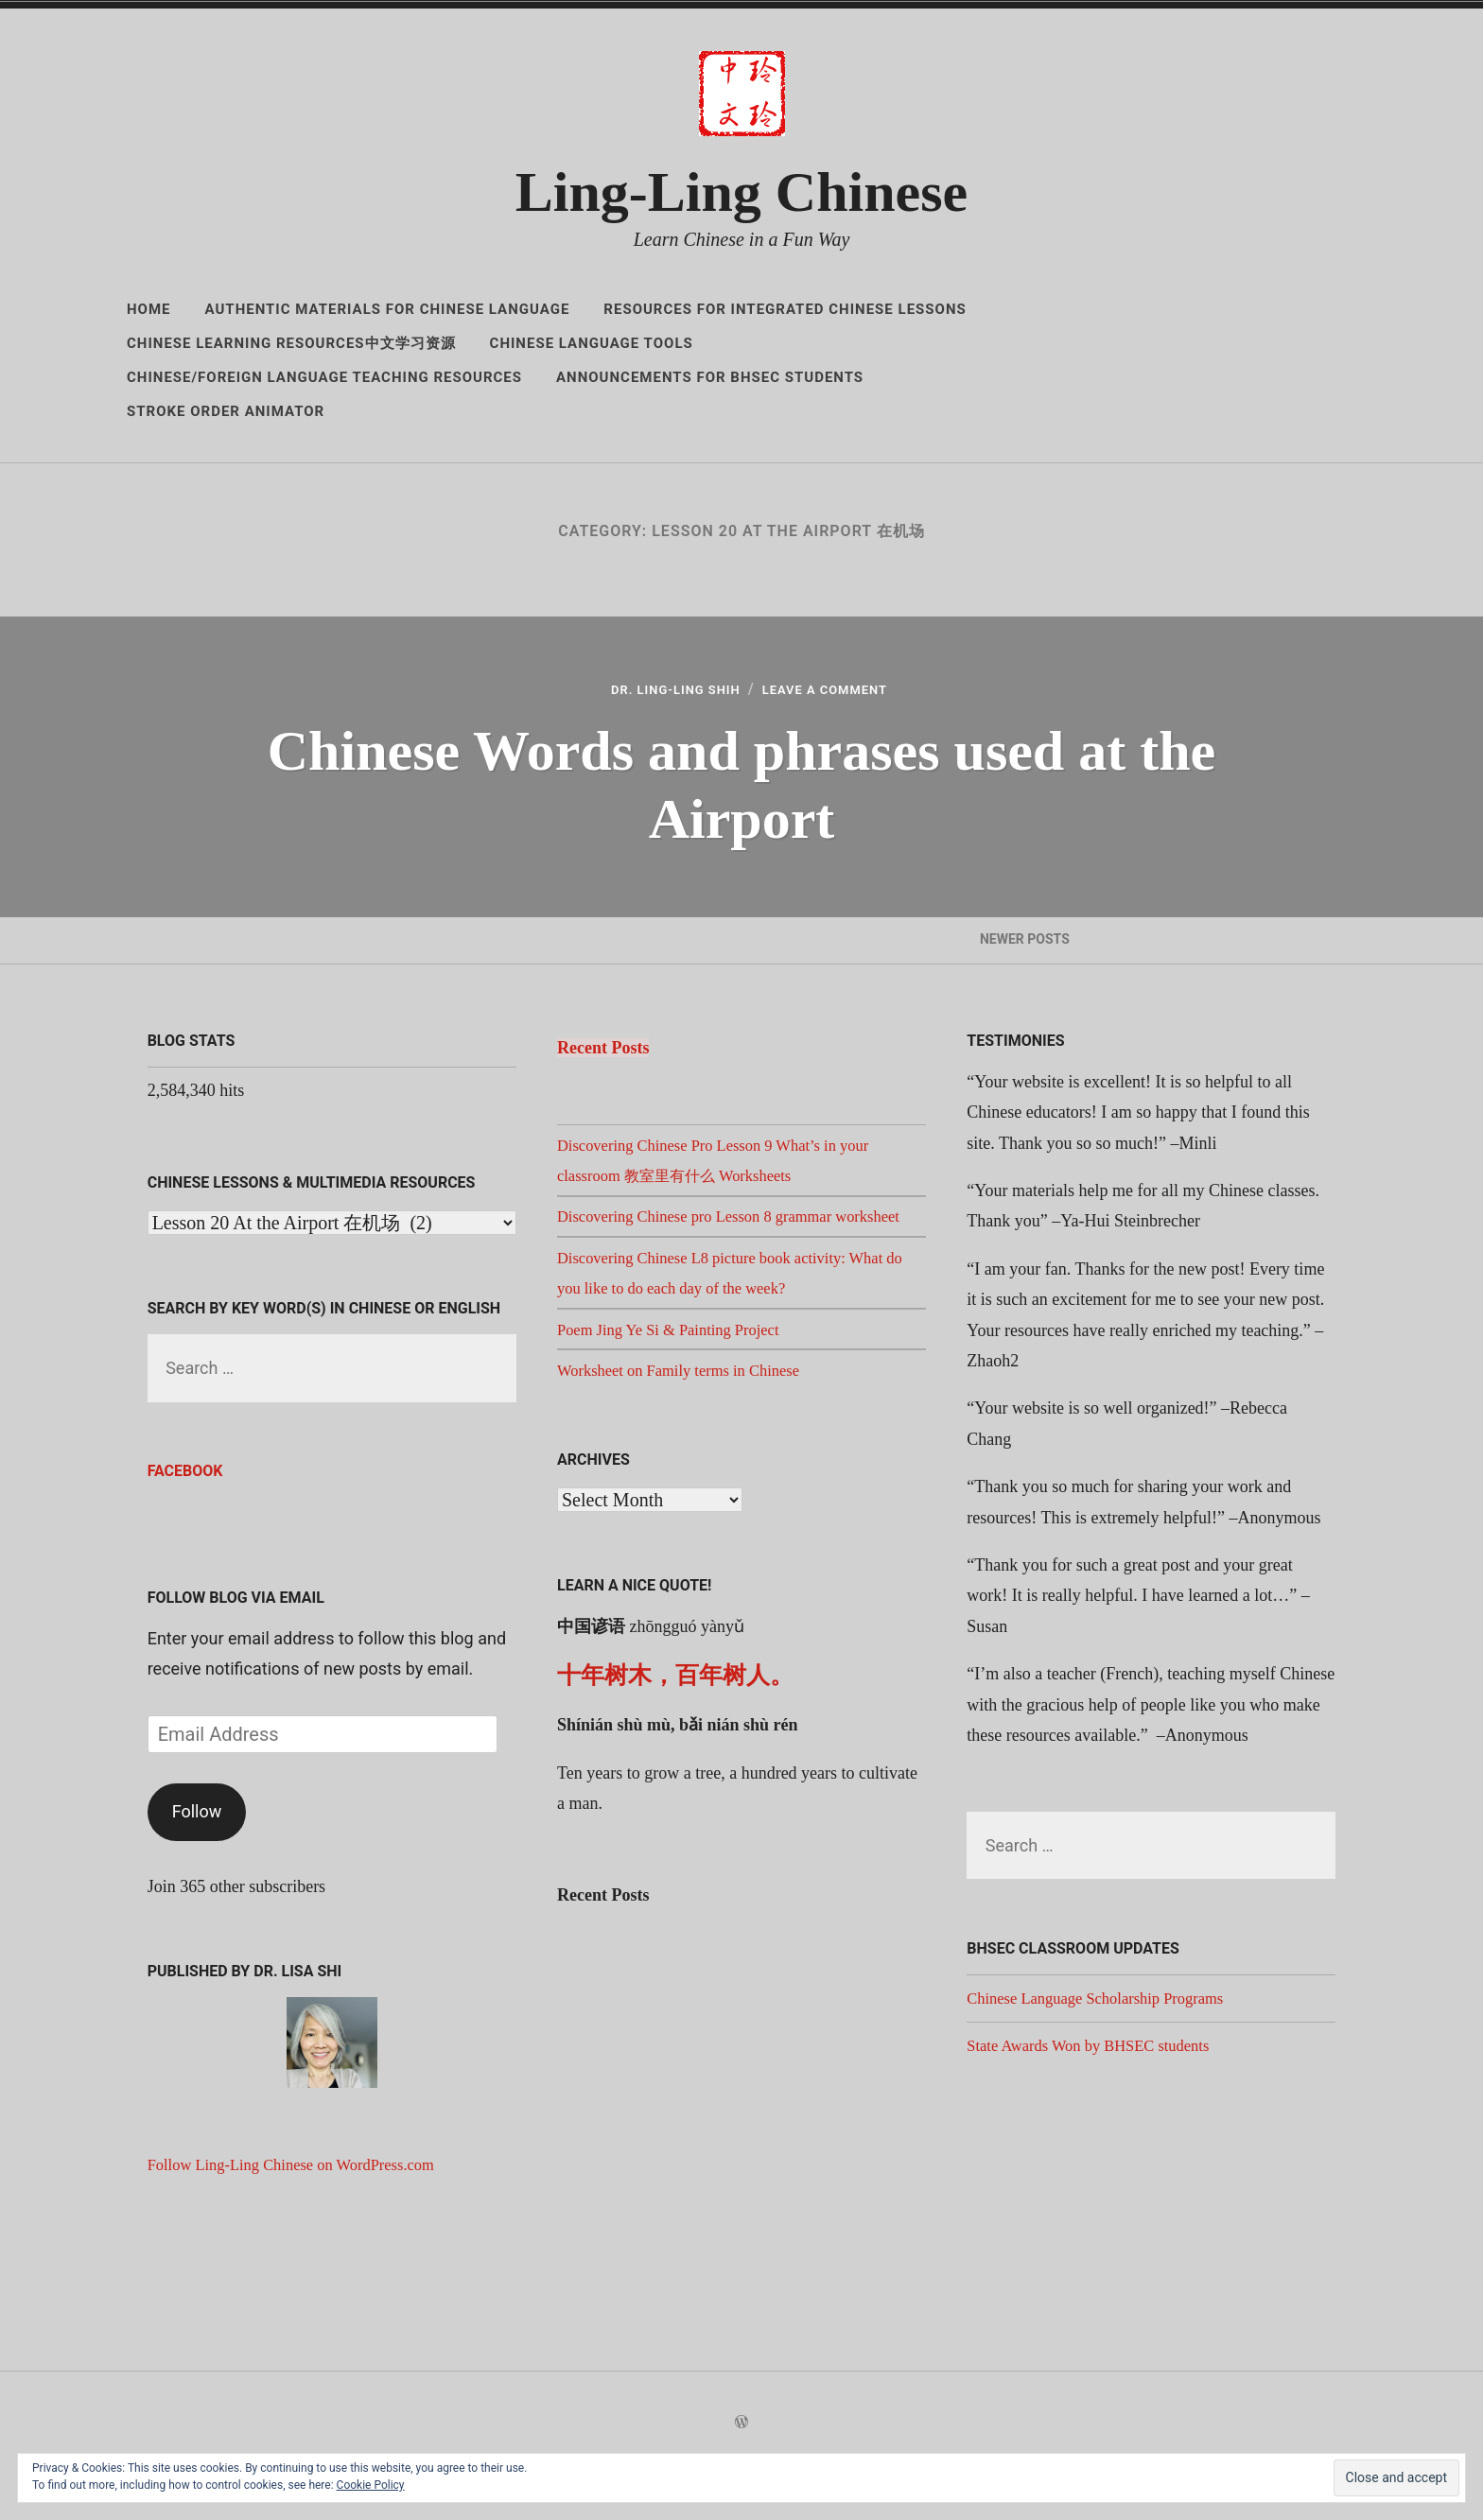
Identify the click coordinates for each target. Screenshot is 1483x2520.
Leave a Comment (838, 693)
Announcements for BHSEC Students (710, 377)
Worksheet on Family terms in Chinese (689, 1446)
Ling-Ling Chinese (741, 192)
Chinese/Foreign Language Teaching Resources (324, 377)
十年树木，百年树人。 (675, 1752)
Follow (197, 1858)
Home (149, 309)
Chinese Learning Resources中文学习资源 (291, 343)
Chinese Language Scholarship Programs (1107, 2044)
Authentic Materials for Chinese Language (387, 309)
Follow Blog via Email (236, 1644)
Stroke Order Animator (225, 411)
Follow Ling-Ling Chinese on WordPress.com (305, 2210)
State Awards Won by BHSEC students (1099, 2091)
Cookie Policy (371, 2485)
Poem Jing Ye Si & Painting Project (678, 1406)
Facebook (185, 1518)
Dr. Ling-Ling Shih (662, 693)
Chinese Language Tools (591, 343)
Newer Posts (1023, 965)
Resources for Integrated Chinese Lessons (784, 309)
